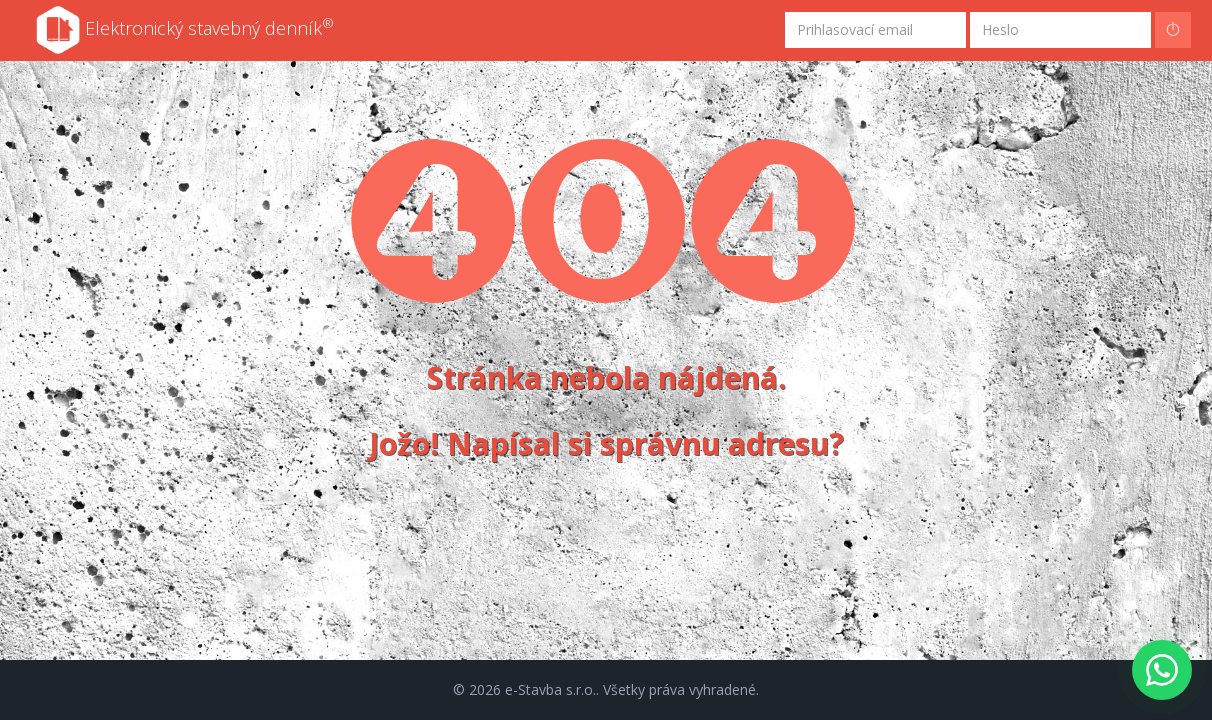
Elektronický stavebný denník (185, 30)
